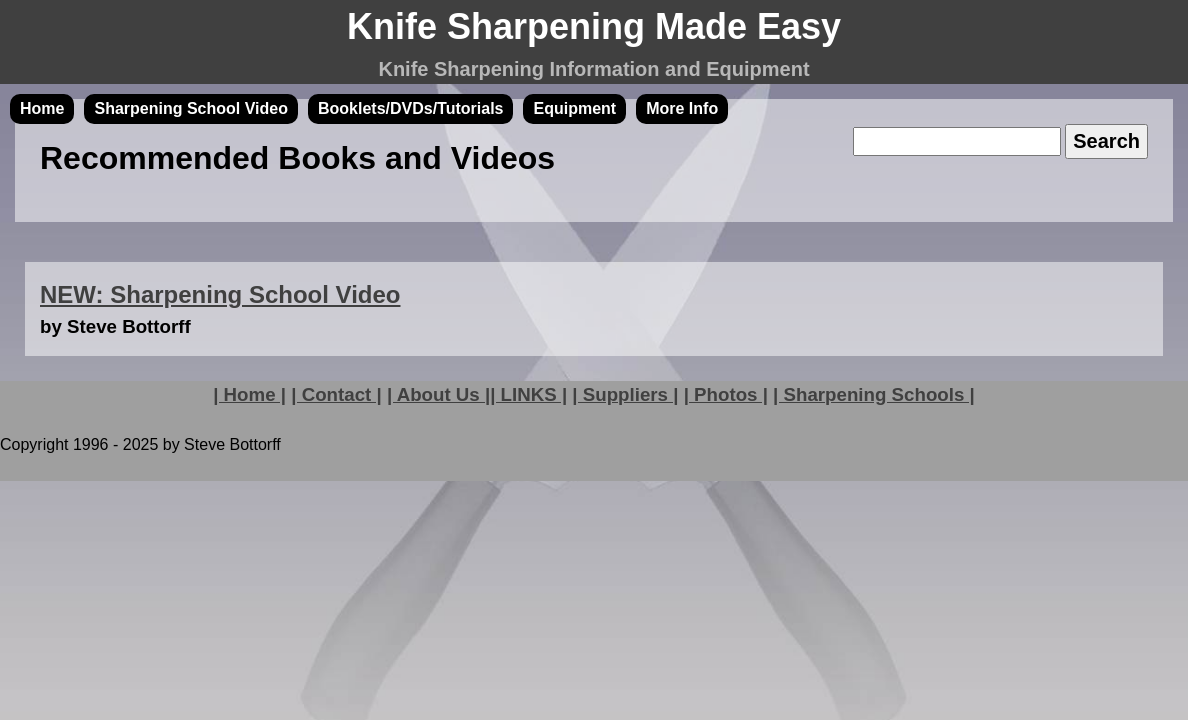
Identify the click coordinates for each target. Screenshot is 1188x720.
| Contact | (336, 394)
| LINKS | (528, 394)
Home (42, 108)
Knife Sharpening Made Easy (594, 26)
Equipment (574, 108)
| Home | (249, 394)
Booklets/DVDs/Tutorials (411, 108)
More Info (682, 108)
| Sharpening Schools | (874, 394)
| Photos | (726, 394)
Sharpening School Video (191, 108)
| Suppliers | (625, 394)
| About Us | (438, 394)
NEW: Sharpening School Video (220, 294)
